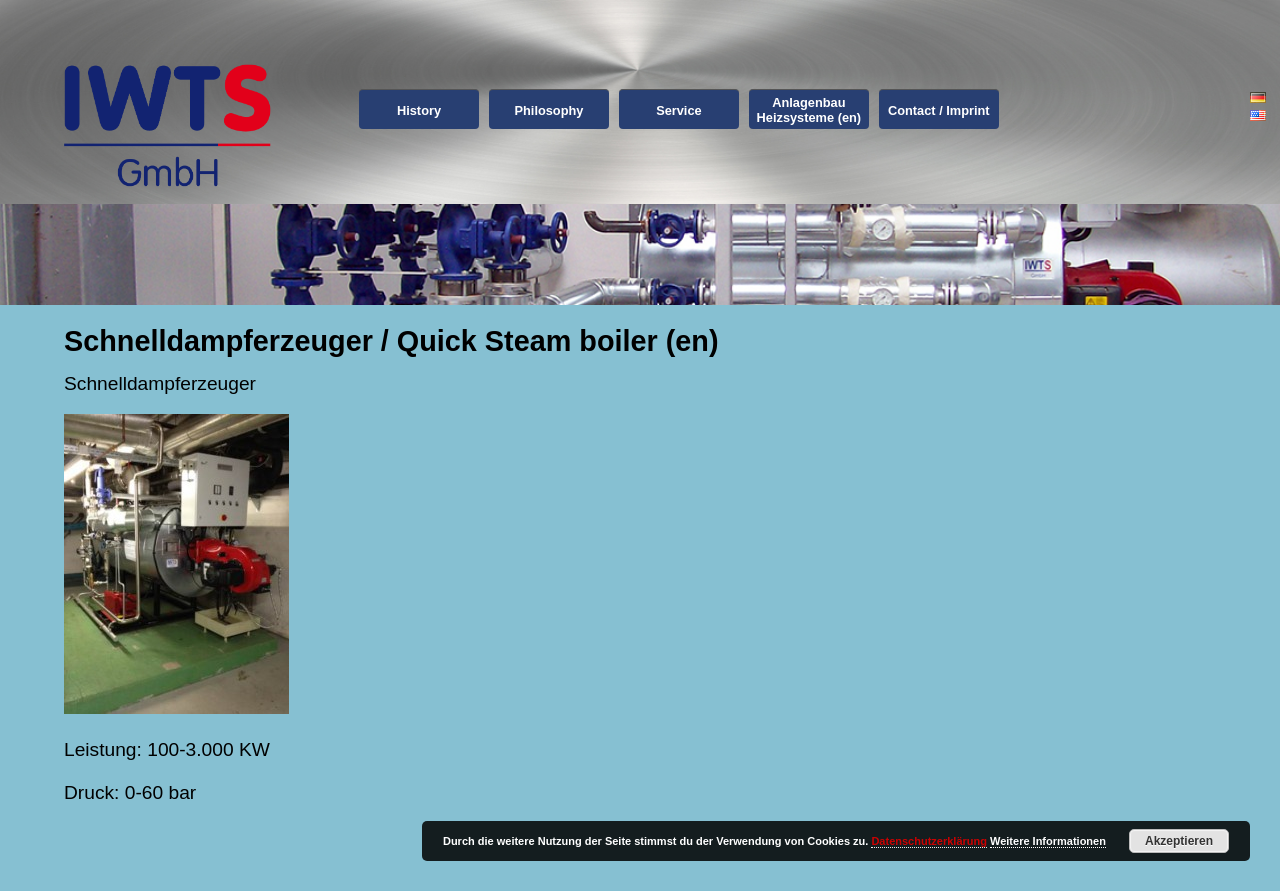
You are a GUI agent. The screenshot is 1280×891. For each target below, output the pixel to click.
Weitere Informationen (1048, 841)
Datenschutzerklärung (929, 841)
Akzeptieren (1179, 841)
